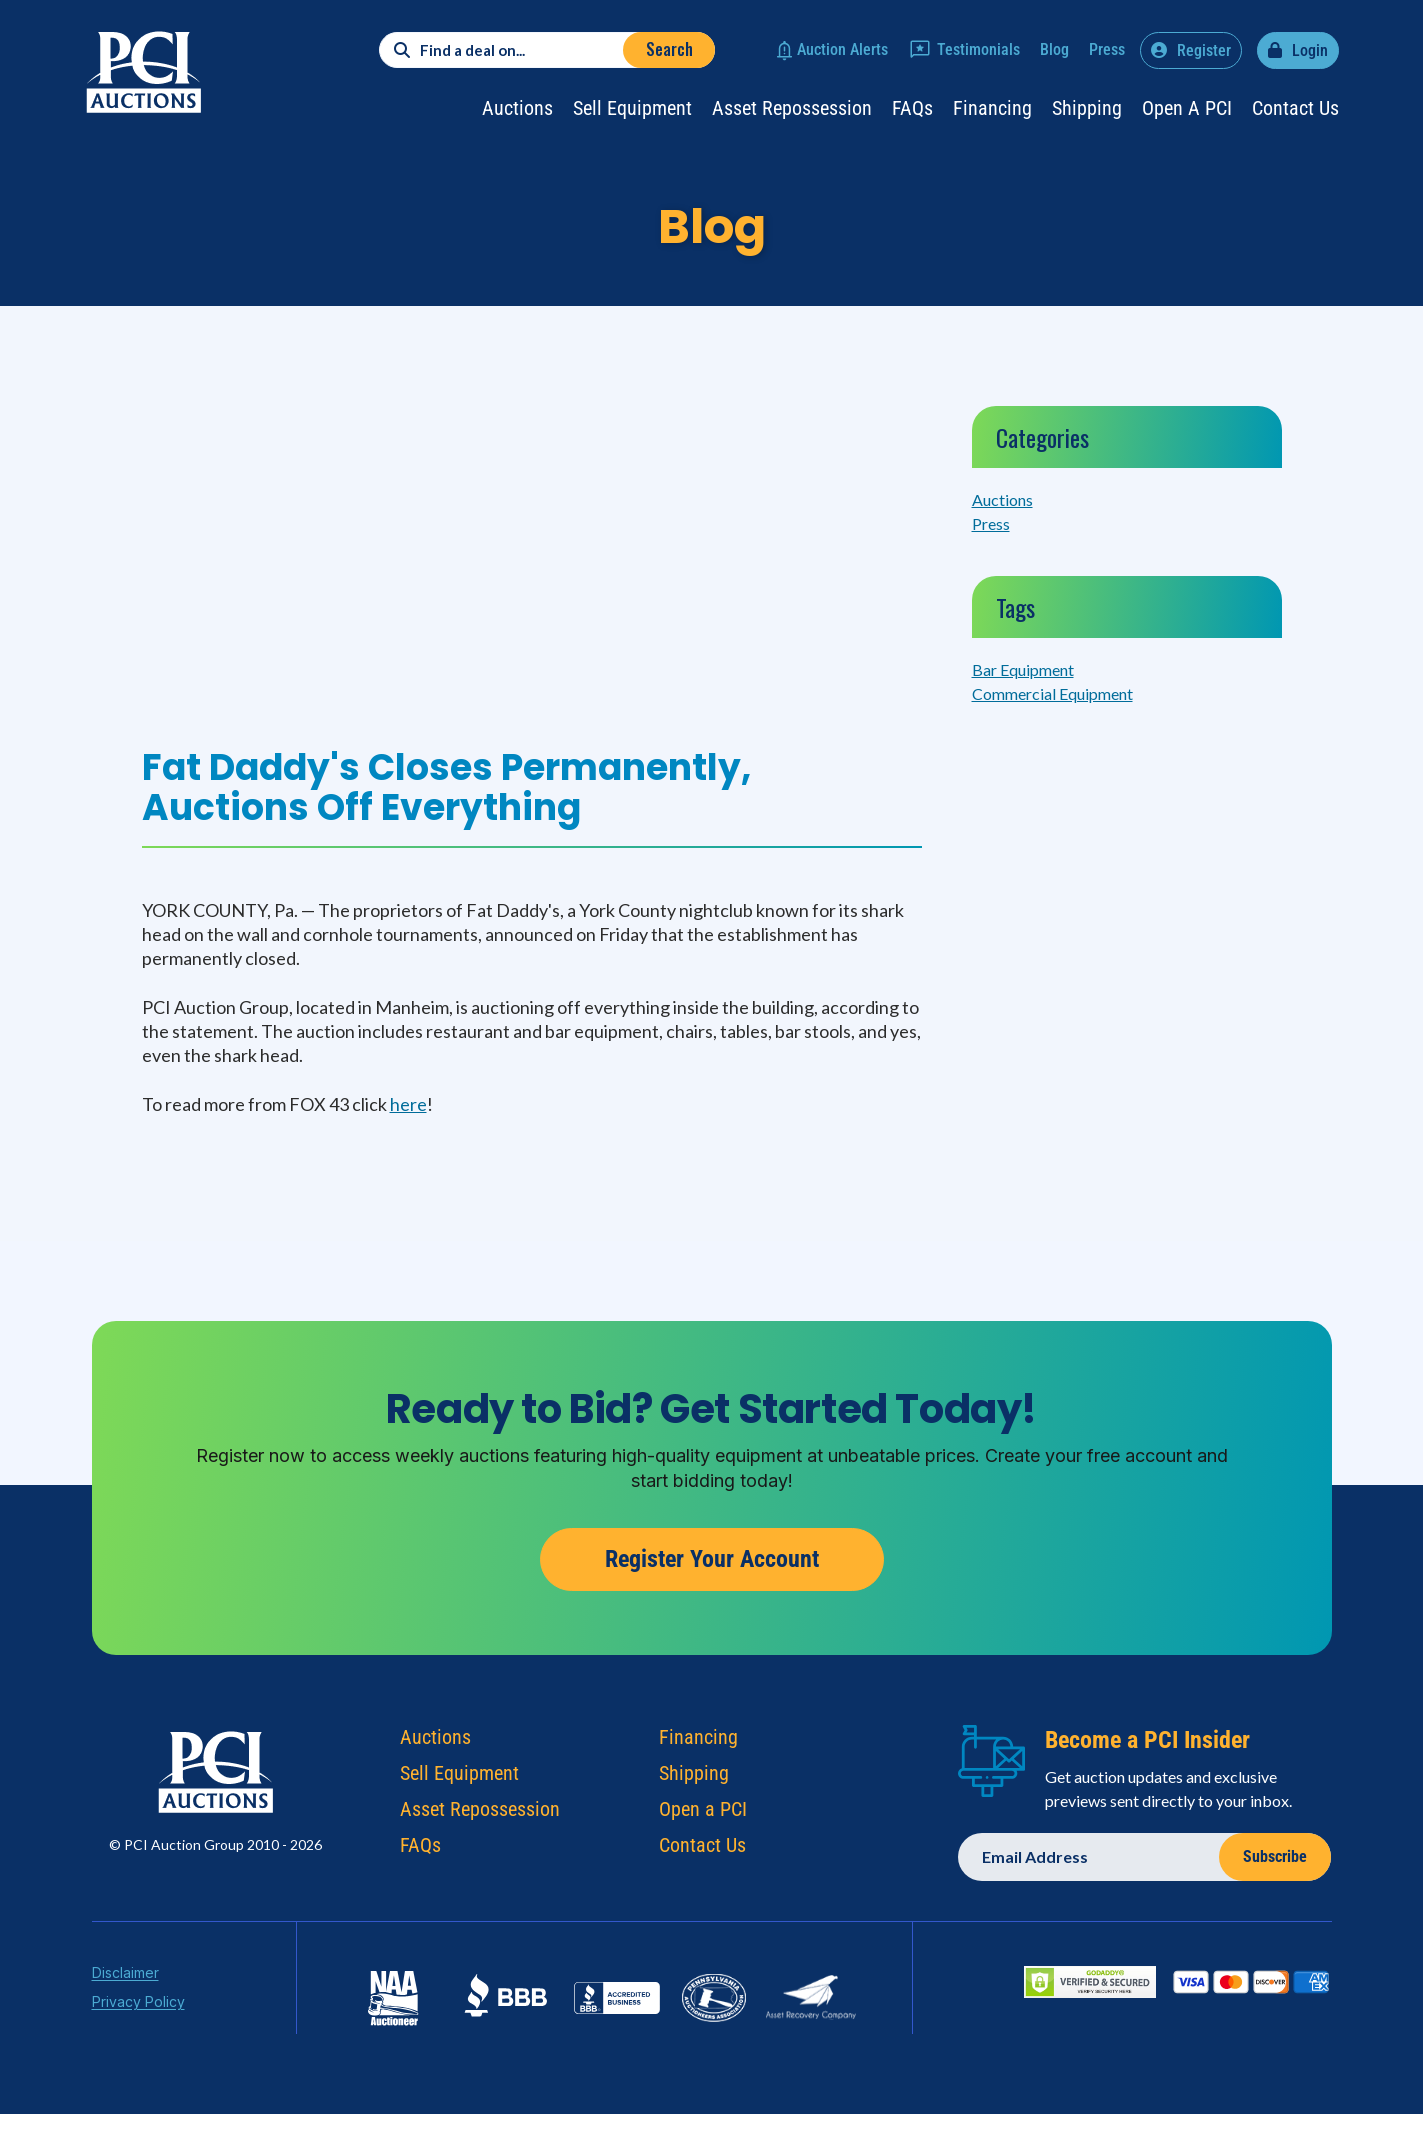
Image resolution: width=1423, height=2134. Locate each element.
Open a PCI (1187, 108)
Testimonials (978, 49)
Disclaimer (125, 1974)
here (408, 1104)
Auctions (517, 108)
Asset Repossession (792, 108)
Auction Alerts (842, 49)
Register (1204, 50)
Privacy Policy (138, 2003)
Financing (992, 108)
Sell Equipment (632, 108)
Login (1310, 50)
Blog (1054, 49)
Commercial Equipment (1052, 693)
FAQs (912, 108)
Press (1107, 49)
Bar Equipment (1023, 669)
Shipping (1087, 108)
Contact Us (1295, 108)
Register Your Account (712, 1562)
